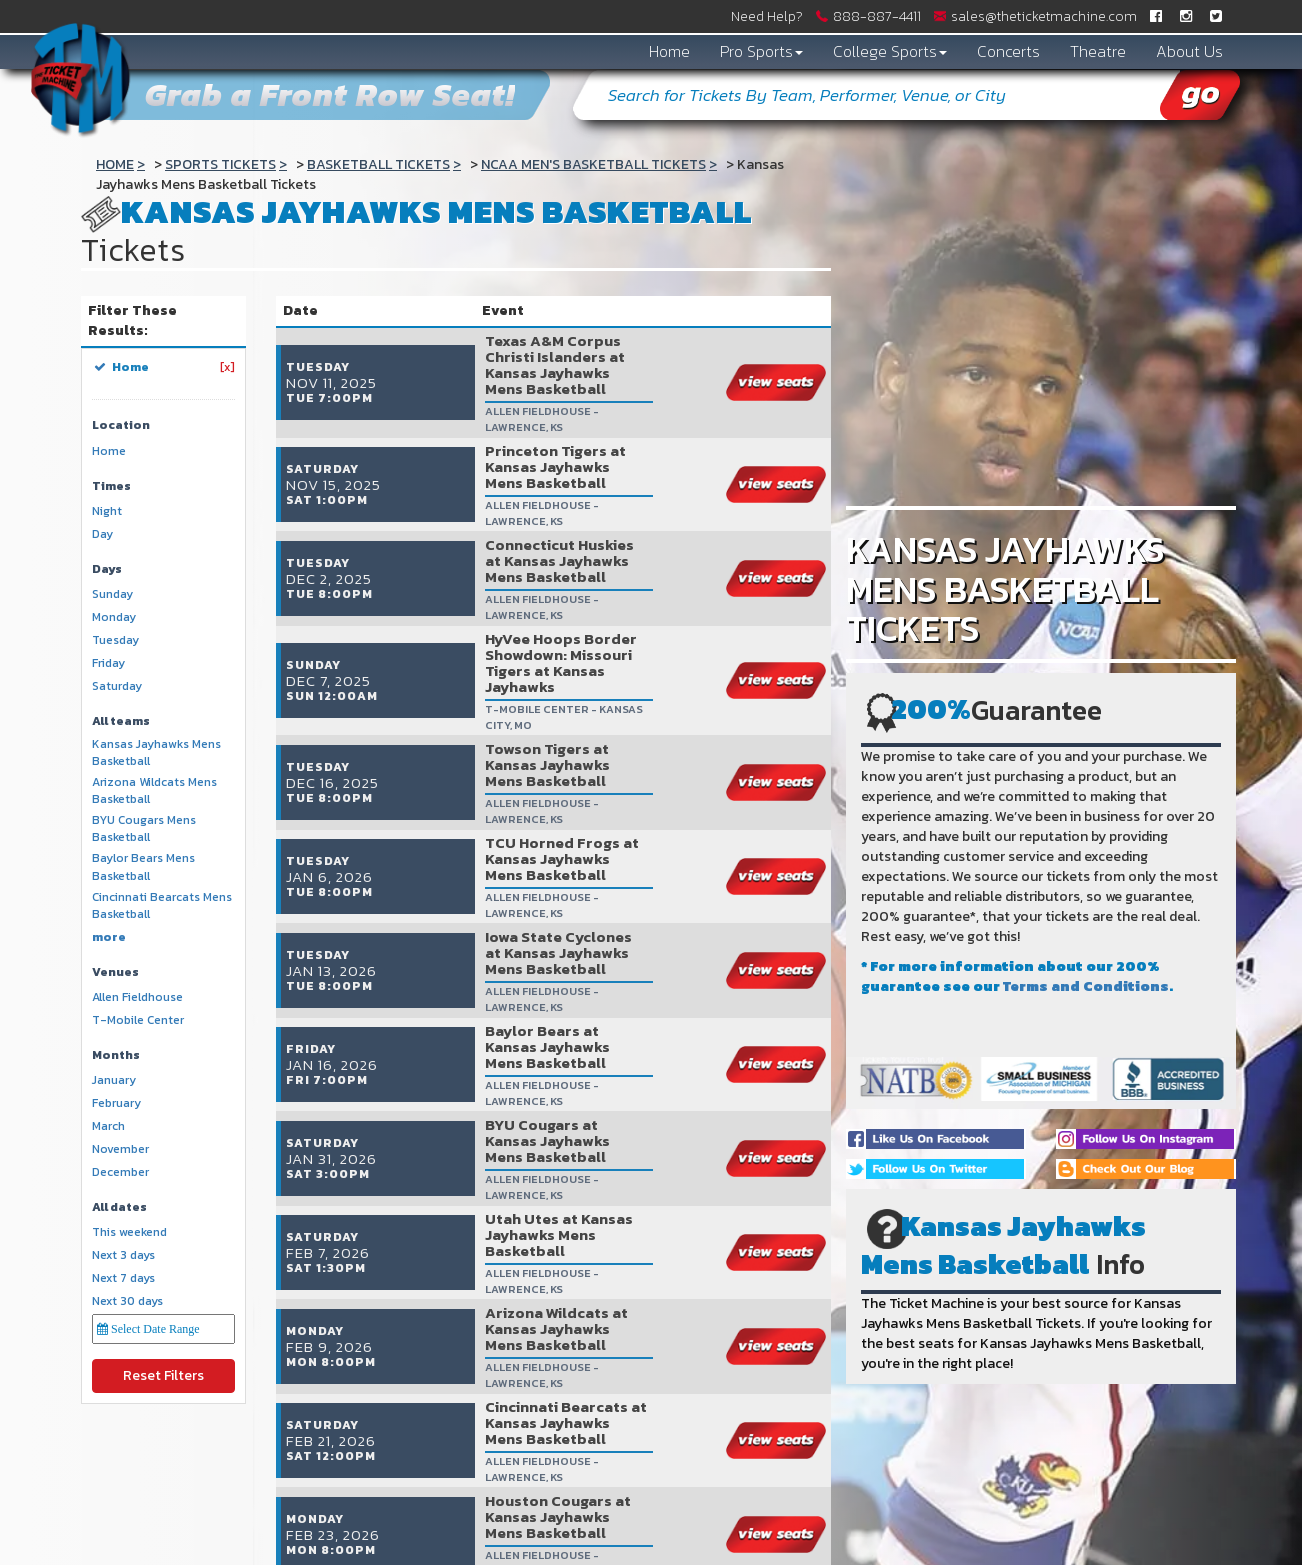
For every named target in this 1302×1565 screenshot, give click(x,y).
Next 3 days (123, 1255)
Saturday (117, 686)
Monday (114, 617)
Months (116, 1055)
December (120, 1172)
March (108, 1126)
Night (107, 511)
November (120, 1149)
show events (732, 1413)
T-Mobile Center (138, 1020)
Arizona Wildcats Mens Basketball (154, 791)
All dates (119, 1207)
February (116, 1103)
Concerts (1008, 51)
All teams (121, 721)
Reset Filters (163, 1375)
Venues (115, 972)
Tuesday (115, 640)
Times (111, 486)
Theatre (1098, 51)
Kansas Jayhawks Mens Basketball (156, 753)
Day (102, 534)
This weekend (129, 1232)
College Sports (890, 51)
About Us (1189, 51)
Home (669, 51)
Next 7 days (123, 1278)
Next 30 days (127, 1301)
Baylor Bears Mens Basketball (143, 867)
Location (121, 425)
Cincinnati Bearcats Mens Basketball (162, 906)
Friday (108, 663)
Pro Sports (761, 51)
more (109, 937)
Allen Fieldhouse (137, 997)
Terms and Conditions (1086, 986)
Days (107, 569)
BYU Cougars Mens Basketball (144, 829)
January (114, 1080)
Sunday (112, 594)
